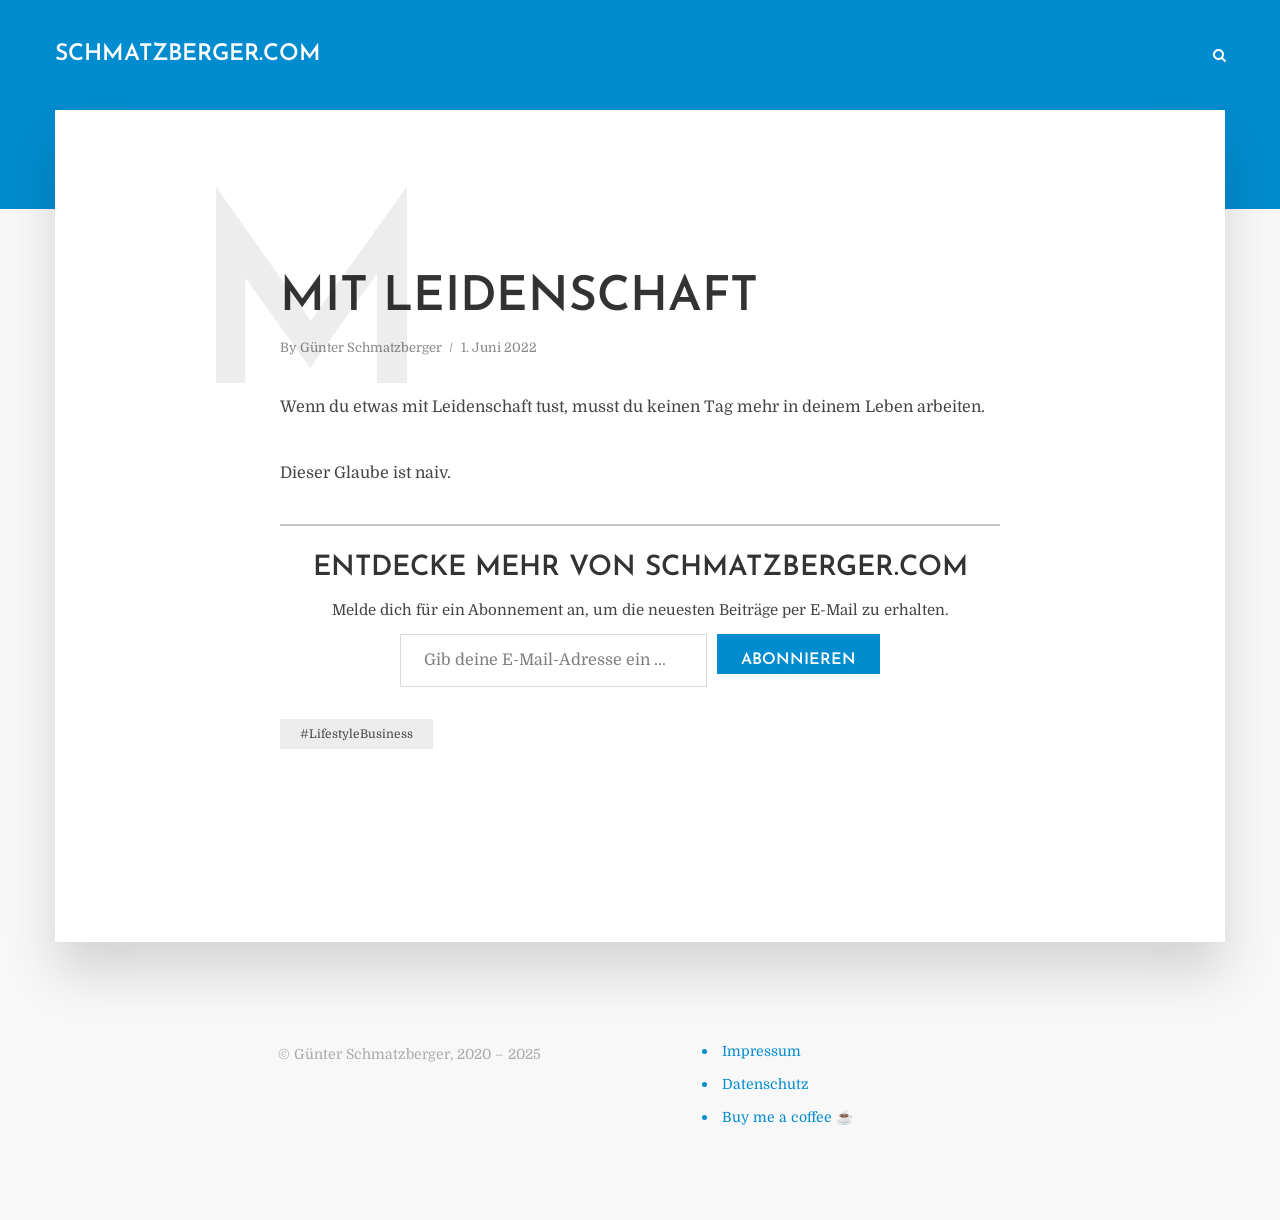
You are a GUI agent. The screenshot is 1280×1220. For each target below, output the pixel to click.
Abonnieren (798, 660)
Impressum (761, 1051)
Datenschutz (765, 1084)
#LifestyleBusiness (356, 734)
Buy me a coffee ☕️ (787, 1117)
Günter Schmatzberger (371, 347)
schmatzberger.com (188, 54)
